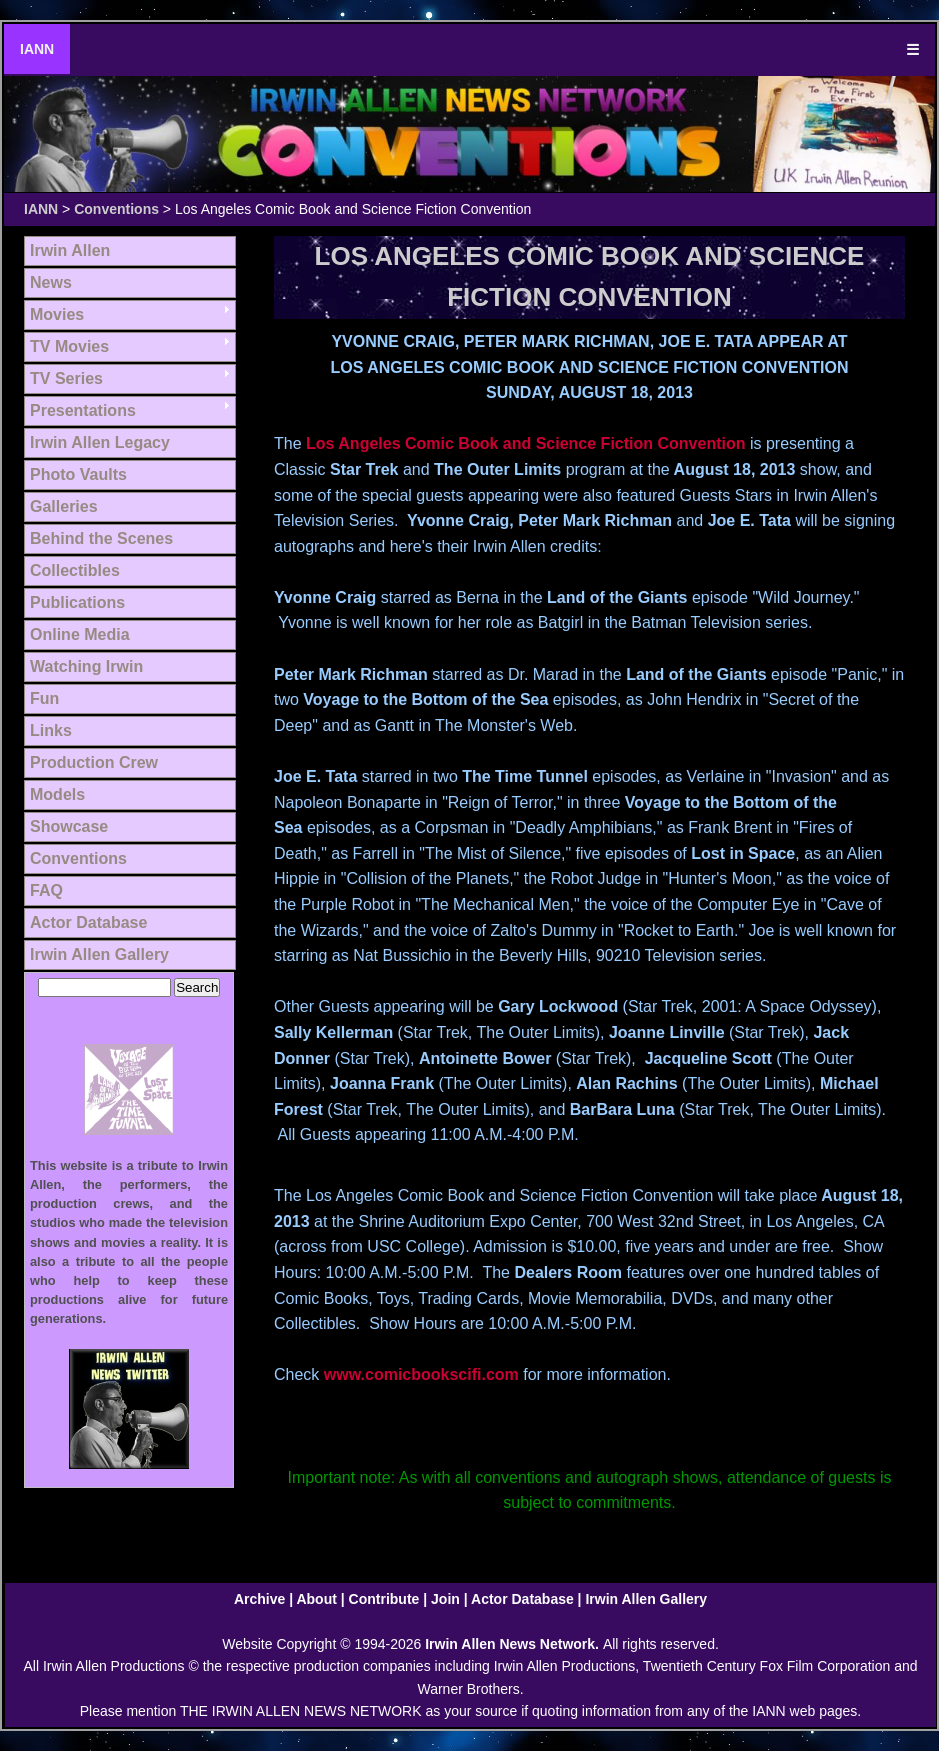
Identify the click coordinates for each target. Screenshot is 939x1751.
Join (445, 1599)
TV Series (66, 378)
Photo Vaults (78, 474)
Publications (77, 602)
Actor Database (88, 922)
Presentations (83, 410)
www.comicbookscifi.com (421, 1374)
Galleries (64, 506)
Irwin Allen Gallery (99, 954)
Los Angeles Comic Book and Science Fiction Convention (525, 443)
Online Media (80, 634)
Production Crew (94, 762)
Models (57, 794)
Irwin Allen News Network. (514, 1644)
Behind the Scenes (101, 538)
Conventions (116, 209)
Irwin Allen (70, 250)
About (316, 1599)
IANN (37, 49)
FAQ (46, 890)
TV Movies (69, 346)
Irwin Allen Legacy (100, 442)
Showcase (69, 826)
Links (51, 730)
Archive (259, 1599)
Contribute (384, 1599)
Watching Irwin (86, 666)
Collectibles (75, 570)
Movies (57, 314)
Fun (44, 698)
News (51, 282)
